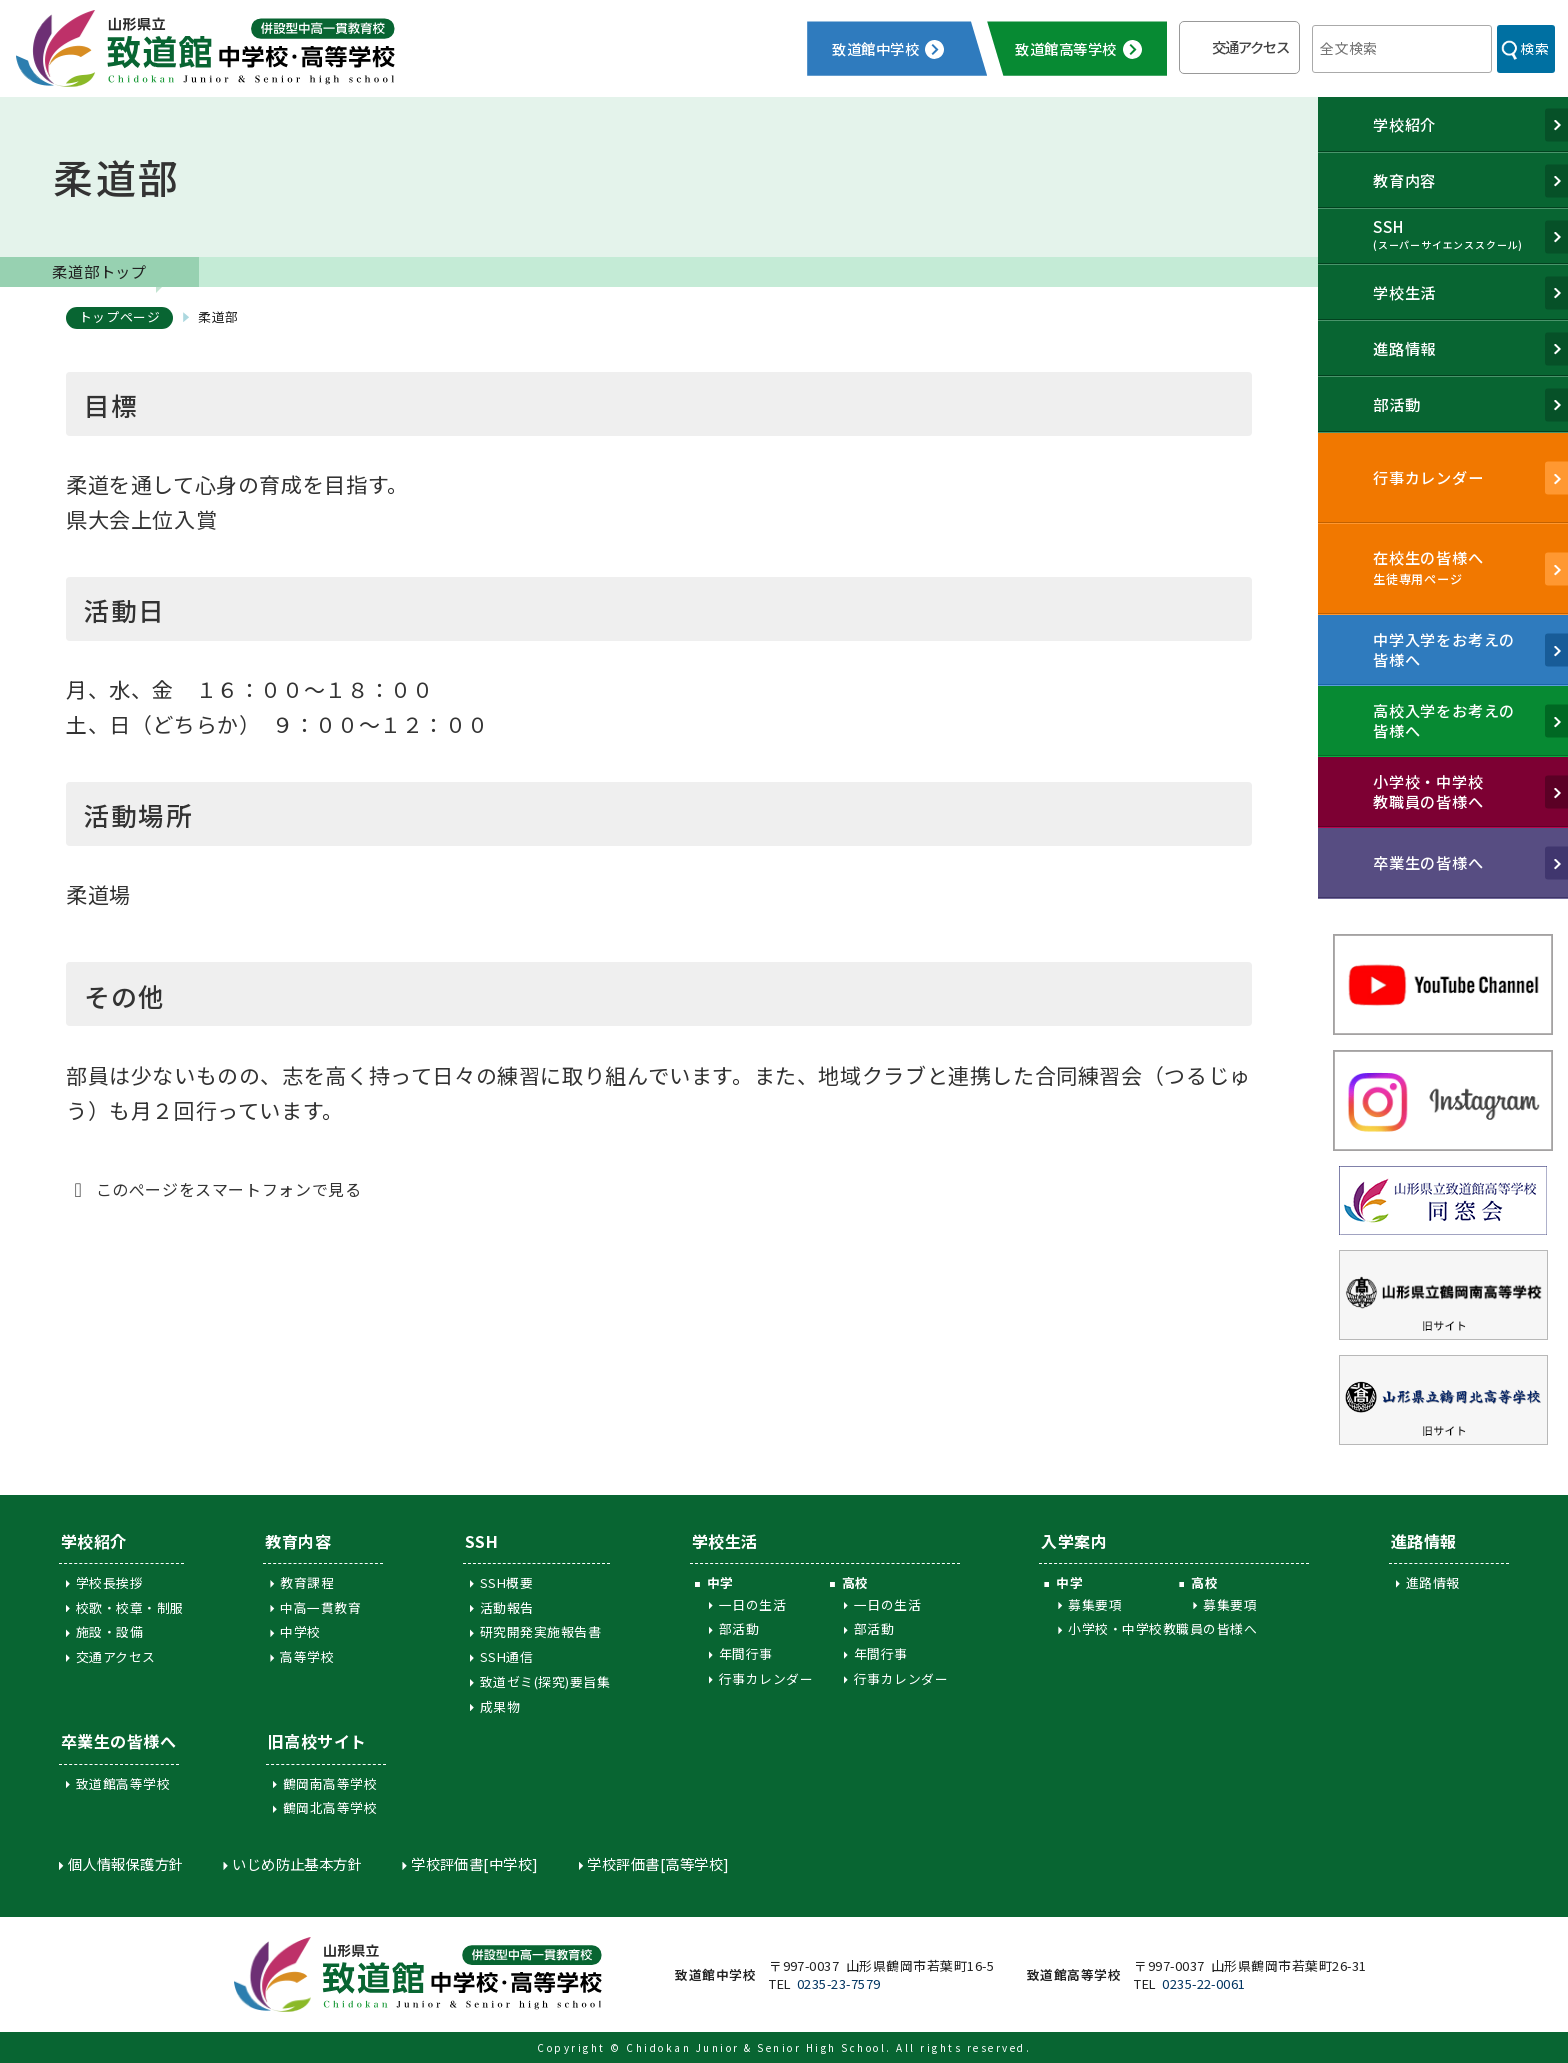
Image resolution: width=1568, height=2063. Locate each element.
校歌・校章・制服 (130, 1607)
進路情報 (1424, 1541)
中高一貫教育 (320, 1607)
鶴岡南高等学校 (330, 1783)
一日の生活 (752, 1604)
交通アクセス (1250, 46)
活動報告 (507, 1607)
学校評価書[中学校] (475, 1863)
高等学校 (307, 1656)
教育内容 (298, 1541)
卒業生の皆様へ (118, 1741)
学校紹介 (94, 1541)
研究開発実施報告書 (540, 1631)
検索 (1534, 48)
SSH (481, 1541)
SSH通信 (506, 1656)
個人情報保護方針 (126, 1863)
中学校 (300, 1631)
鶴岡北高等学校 (330, 1807)
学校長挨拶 (109, 1582)
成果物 (500, 1706)
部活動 (739, 1628)
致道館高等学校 (123, 1783)
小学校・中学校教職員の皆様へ (1162, 1628)
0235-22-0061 (1204, 1983)
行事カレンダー (766, 1678)
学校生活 (725, 1541)
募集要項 (1095, 1604)
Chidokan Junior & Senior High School (756, 2047)
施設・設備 (109, 1631)
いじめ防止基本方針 (297, 1863)
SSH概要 (506, 1582)
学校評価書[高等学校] (658, 1863)
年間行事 (746, 1653)
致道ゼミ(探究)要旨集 (545, 1681)
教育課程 (307, 1582)
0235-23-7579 (839, 1983)
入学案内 (1074, 1541)
